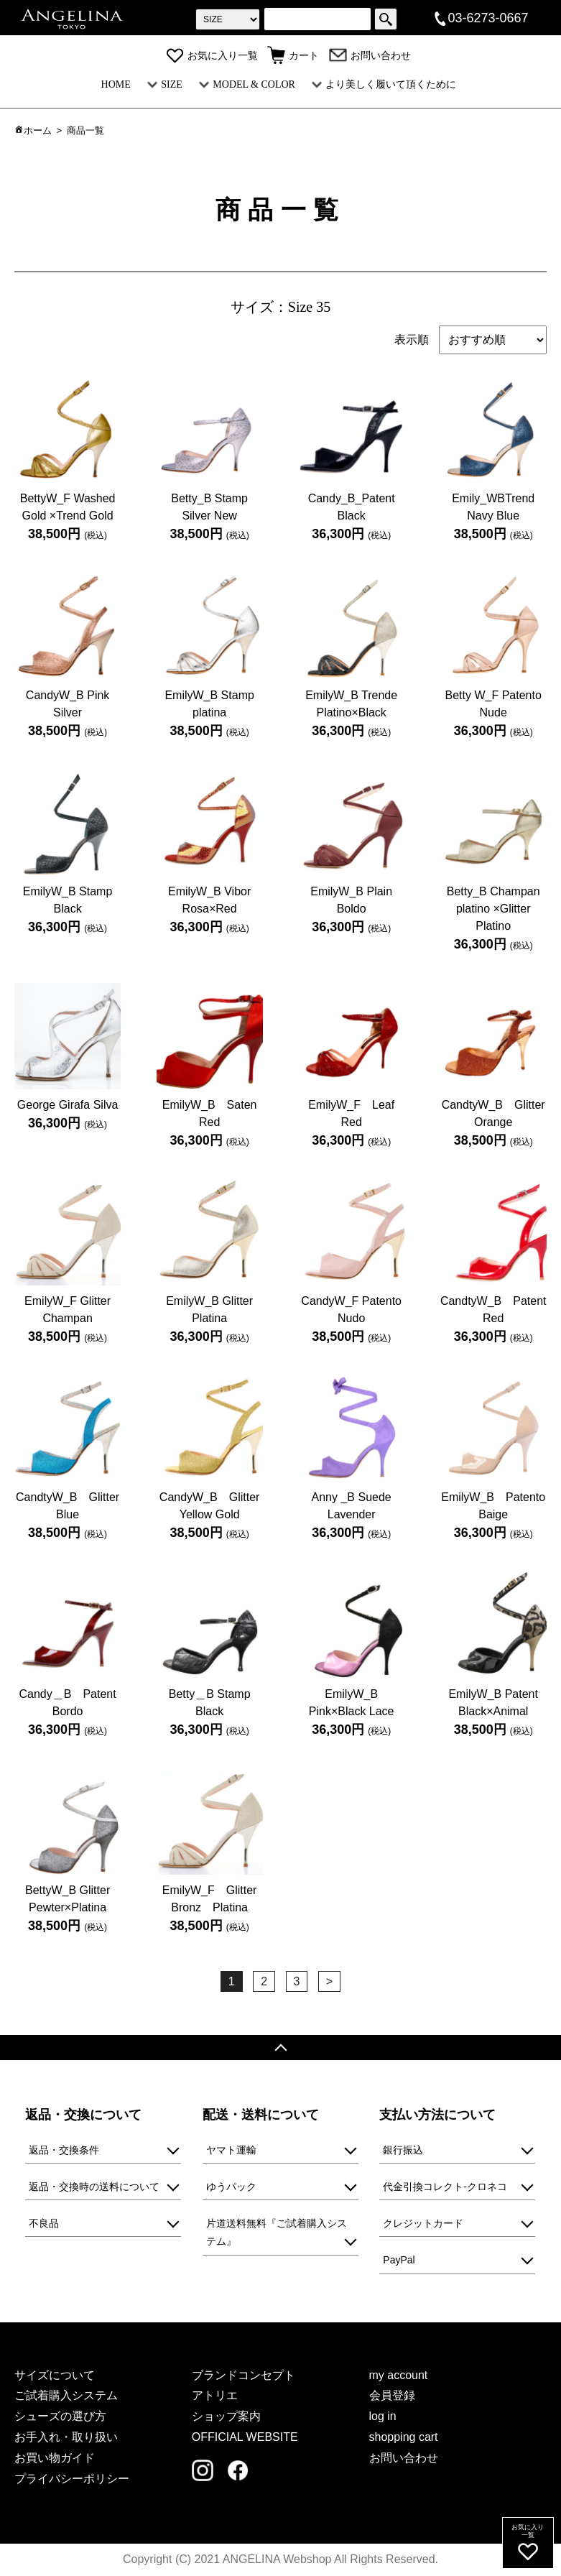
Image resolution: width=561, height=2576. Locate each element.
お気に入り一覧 (212, 55)
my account (398, 2375)
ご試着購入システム (66, 2395)
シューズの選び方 (60, 2416)
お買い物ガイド (54, 2458)
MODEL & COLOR (247, 84)
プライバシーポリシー (71, 2479)
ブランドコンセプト (243, 2375)
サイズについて (54, 2375)
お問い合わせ (370, 55)
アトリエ (215, 2395)
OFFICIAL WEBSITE (245, 2437)
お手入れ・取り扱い (66, 2437)
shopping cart (403, 2437)
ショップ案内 (226, 2416)
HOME (116, 84)
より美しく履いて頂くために (384, 84)
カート (293, 55)
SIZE (164, 84)
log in (383, 2416)
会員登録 (392, 2395)
